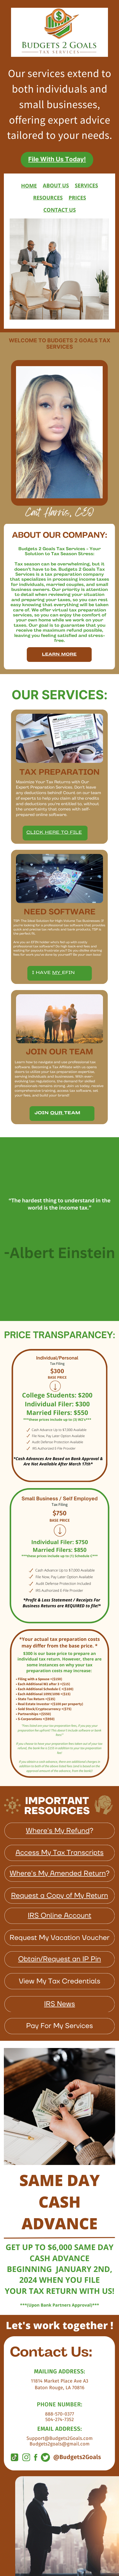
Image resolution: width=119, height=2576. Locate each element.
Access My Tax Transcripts (59, 1852)
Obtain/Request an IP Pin (59, 1959)
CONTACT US (59, 209)
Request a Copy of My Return (59, 1895)
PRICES (77, 197)
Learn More (59, 669)
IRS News (59, 2004)
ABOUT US (56, 185)
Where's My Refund (58, 1830)
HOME (29, 185)
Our (57, 1113)
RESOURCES (48, 197)
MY (57, 973)
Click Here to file (54, 833)
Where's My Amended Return (58, 1873)
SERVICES (86, 185)
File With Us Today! (57, 159)
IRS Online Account (59, 1915)
